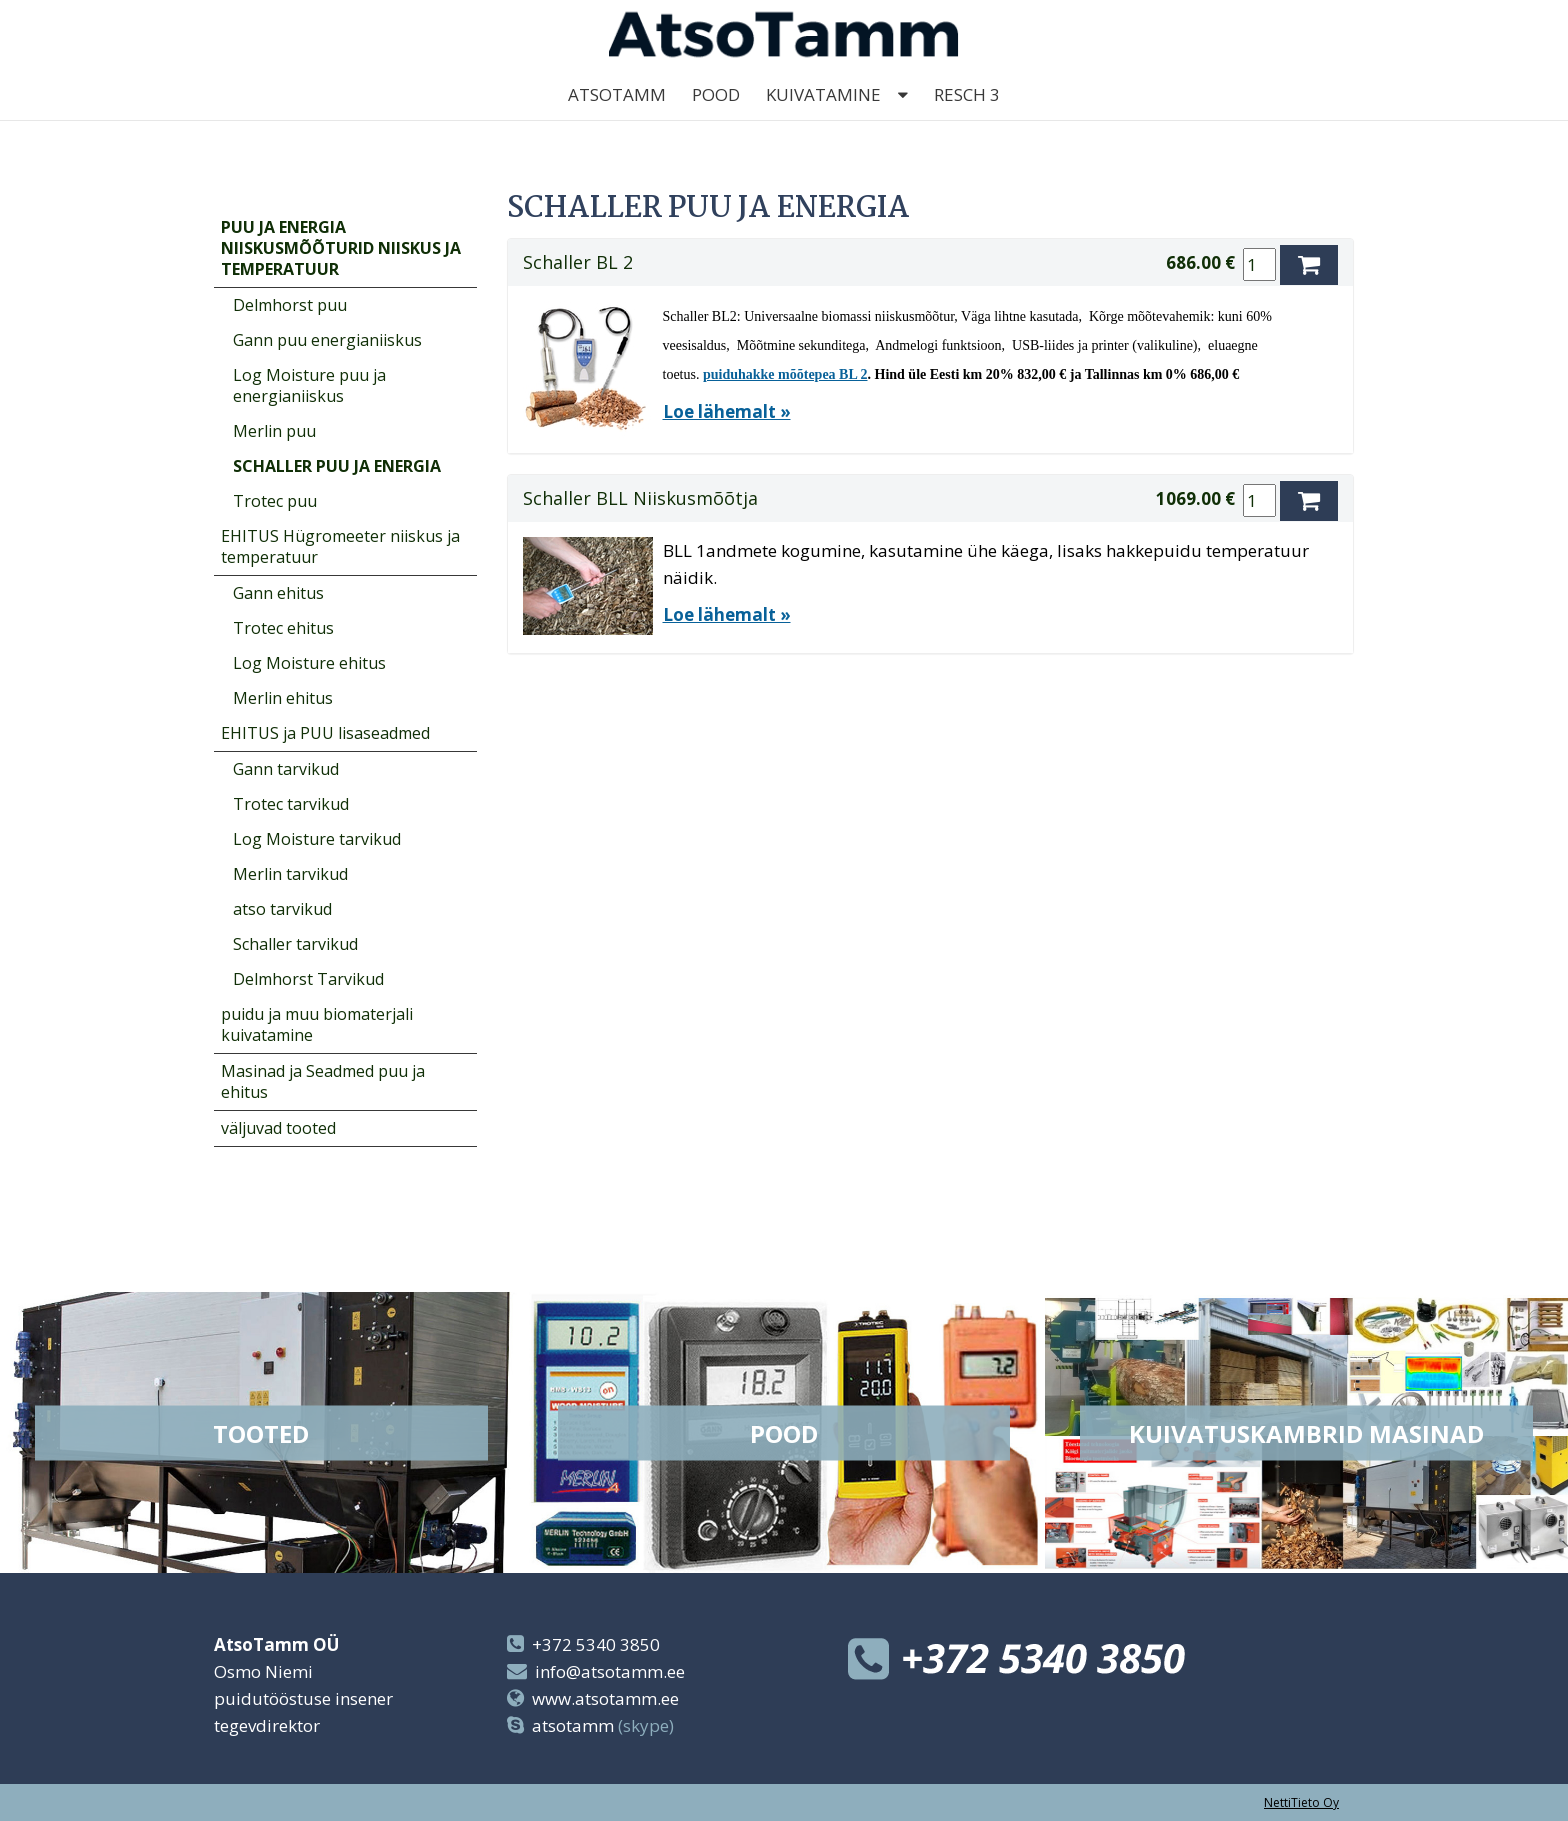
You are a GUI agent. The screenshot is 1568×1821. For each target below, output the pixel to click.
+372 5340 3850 (596, 1644)
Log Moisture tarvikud (317, 839)
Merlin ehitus (283, 698)
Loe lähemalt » (727, 411)
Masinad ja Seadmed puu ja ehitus (323, 1081)
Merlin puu (274, 431)
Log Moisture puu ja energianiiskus (309, 385)
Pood (716, 119)
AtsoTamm (617, 119)
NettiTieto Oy (1301, 1802)
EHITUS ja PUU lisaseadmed (325, 733)
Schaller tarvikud (295, 944)
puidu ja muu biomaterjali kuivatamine (317, 1024)
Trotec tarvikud (291, 804)
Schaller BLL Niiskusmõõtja (640, 498)
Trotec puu (275, 501)
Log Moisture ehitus (309, 663)
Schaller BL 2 (578, 262)
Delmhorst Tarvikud (308, 979)
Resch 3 (967, 119)
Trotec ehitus (283, 628)
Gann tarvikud (286, 769)
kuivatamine (823, 119)
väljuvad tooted (278, 1128)
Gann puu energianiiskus (327, 340)
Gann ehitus (278, 593)
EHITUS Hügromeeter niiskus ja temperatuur (340, 546)
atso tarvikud (282, 909)
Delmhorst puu (290, 305)
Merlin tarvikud (290, 874)
